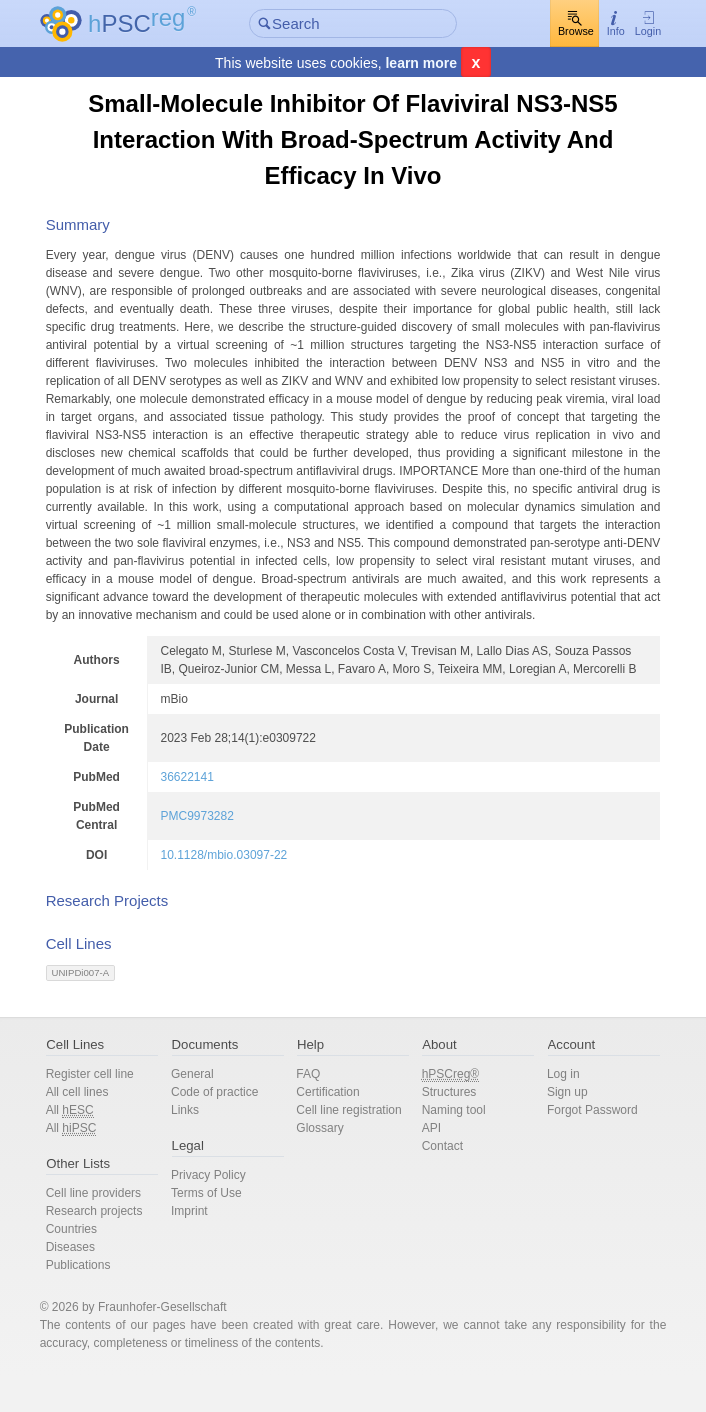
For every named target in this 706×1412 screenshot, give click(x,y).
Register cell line (109, 1110)
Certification (331, 1128)
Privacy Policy (219, 1211)
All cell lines (96, 1128)
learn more (421, 64)
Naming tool (450, 1146)
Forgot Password (580, 1146)
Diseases (89, 1283)
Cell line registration (352, 1146)
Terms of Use (217, 1229)
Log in (551, 1110)
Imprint (200, 1247)
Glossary (323, 1164)
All (89, 1146)
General (203, 1110)
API (427, 1164)
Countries (90, 1265)
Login (628, 24)
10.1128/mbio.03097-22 (241, 891)
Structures (445, 1128)
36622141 (204, 813)
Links (196, 1146)
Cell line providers (112, 1229)
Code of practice (225, 1128)
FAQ (312, 1110)
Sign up (555, 1128)
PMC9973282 (214, 852)
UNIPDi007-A (100, 1008)
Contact (438, 1182)
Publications (97, 1301)
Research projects (113, 1247)
